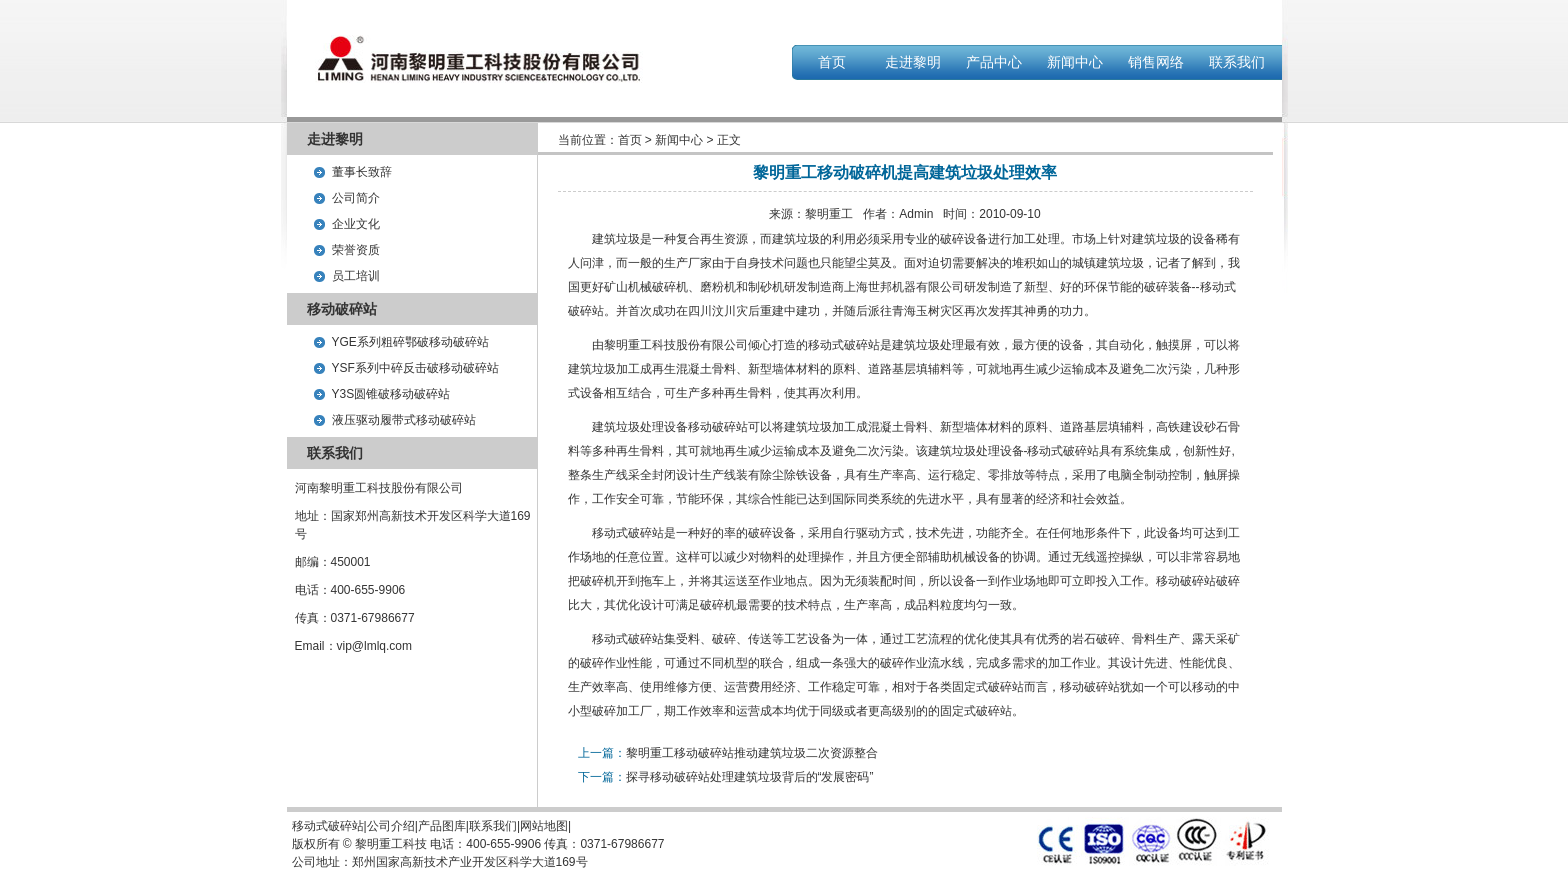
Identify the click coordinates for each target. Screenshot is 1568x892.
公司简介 (356, 198)
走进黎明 (913, 62)
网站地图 (544, 826)
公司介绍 (391, 826)
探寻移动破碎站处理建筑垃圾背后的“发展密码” (750, 777)
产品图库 (442, 826)
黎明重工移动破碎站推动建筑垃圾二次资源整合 (752, 753)
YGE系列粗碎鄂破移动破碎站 (410, 342)
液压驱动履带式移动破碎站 (404, 420)
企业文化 (356, 224)
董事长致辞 (362, 172)
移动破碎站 (718, 427)
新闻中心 (1075, 62)
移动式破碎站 (844, 345)
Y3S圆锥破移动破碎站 (391, 394)
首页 (832, 62)
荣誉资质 (356, 250)
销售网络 (1156, 62)
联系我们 (1237, 62)
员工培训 (356, 276)
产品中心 (994, 62)
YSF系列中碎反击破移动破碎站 (415, 368)
